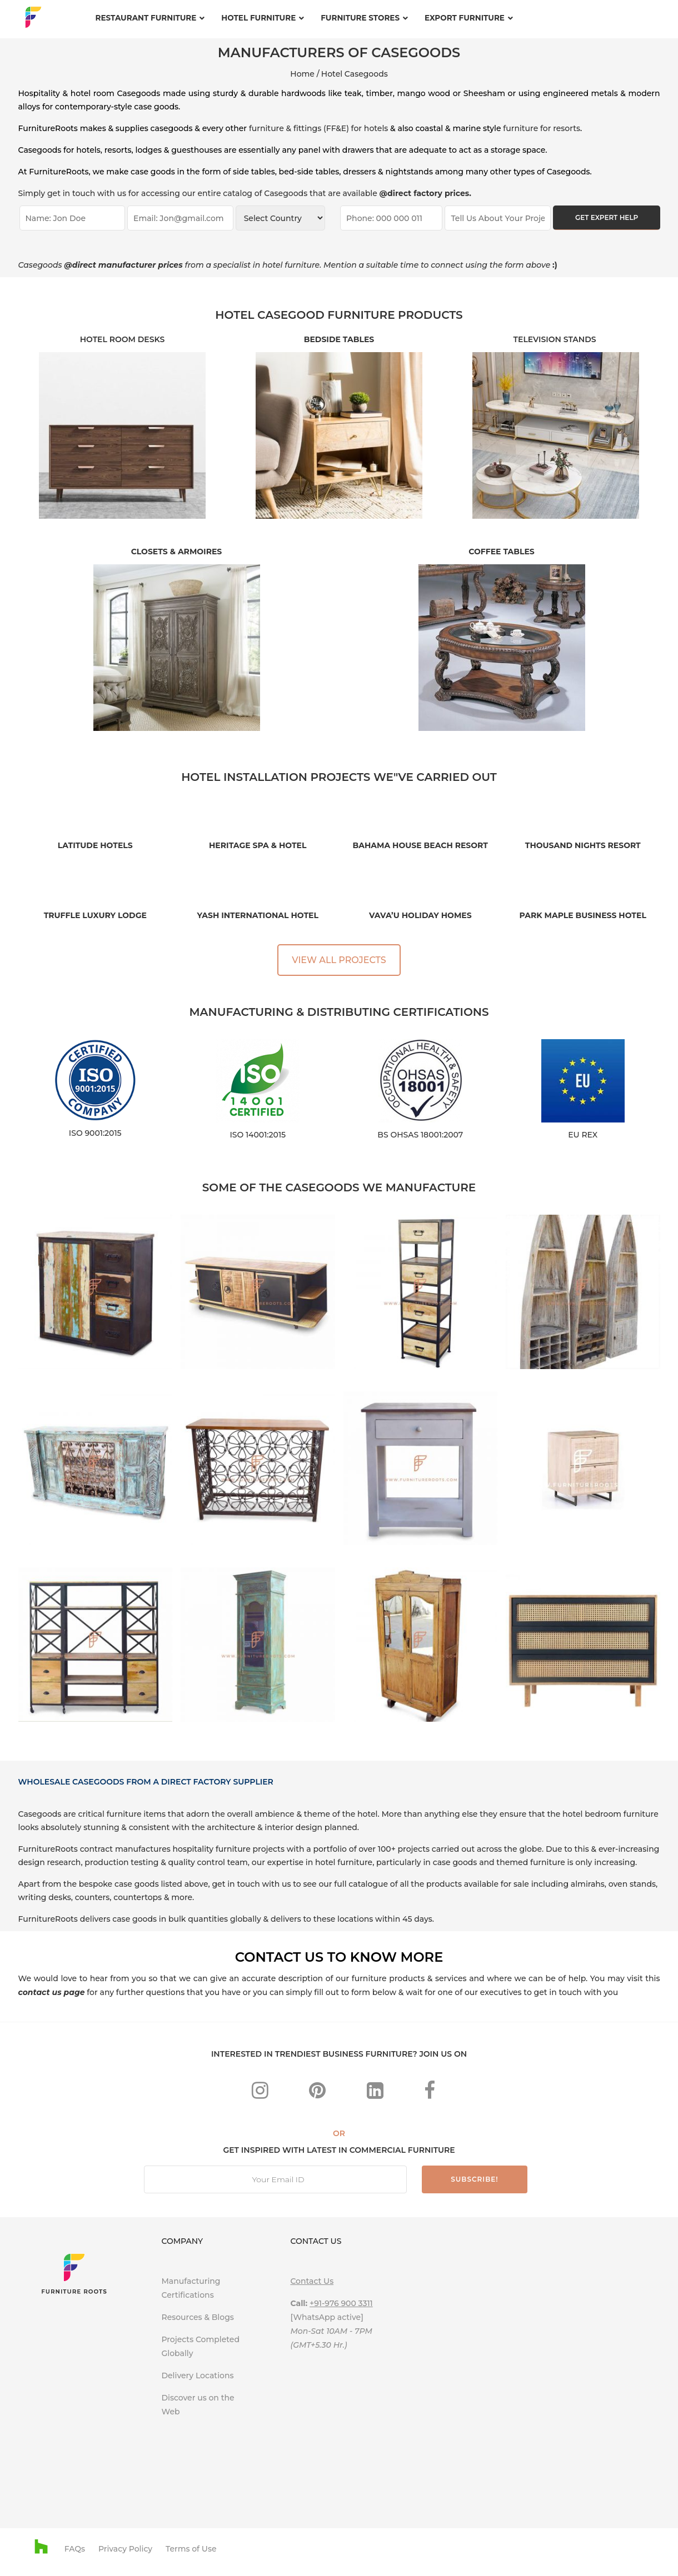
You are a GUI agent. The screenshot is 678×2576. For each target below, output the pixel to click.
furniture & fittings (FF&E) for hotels (318, 128)
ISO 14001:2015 (258, 1135)
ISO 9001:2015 (95, 1133)
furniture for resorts (541, 128)
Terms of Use (191, 2549)
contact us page (51, 1992)
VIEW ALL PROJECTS (339, 960)
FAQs (74, 2549)
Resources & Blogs (197, 2317)
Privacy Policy (125, 2549)
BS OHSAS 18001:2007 (420, 1135)
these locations (343, 1919)
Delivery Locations (197, 2375)
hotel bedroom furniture (610, 1814)
